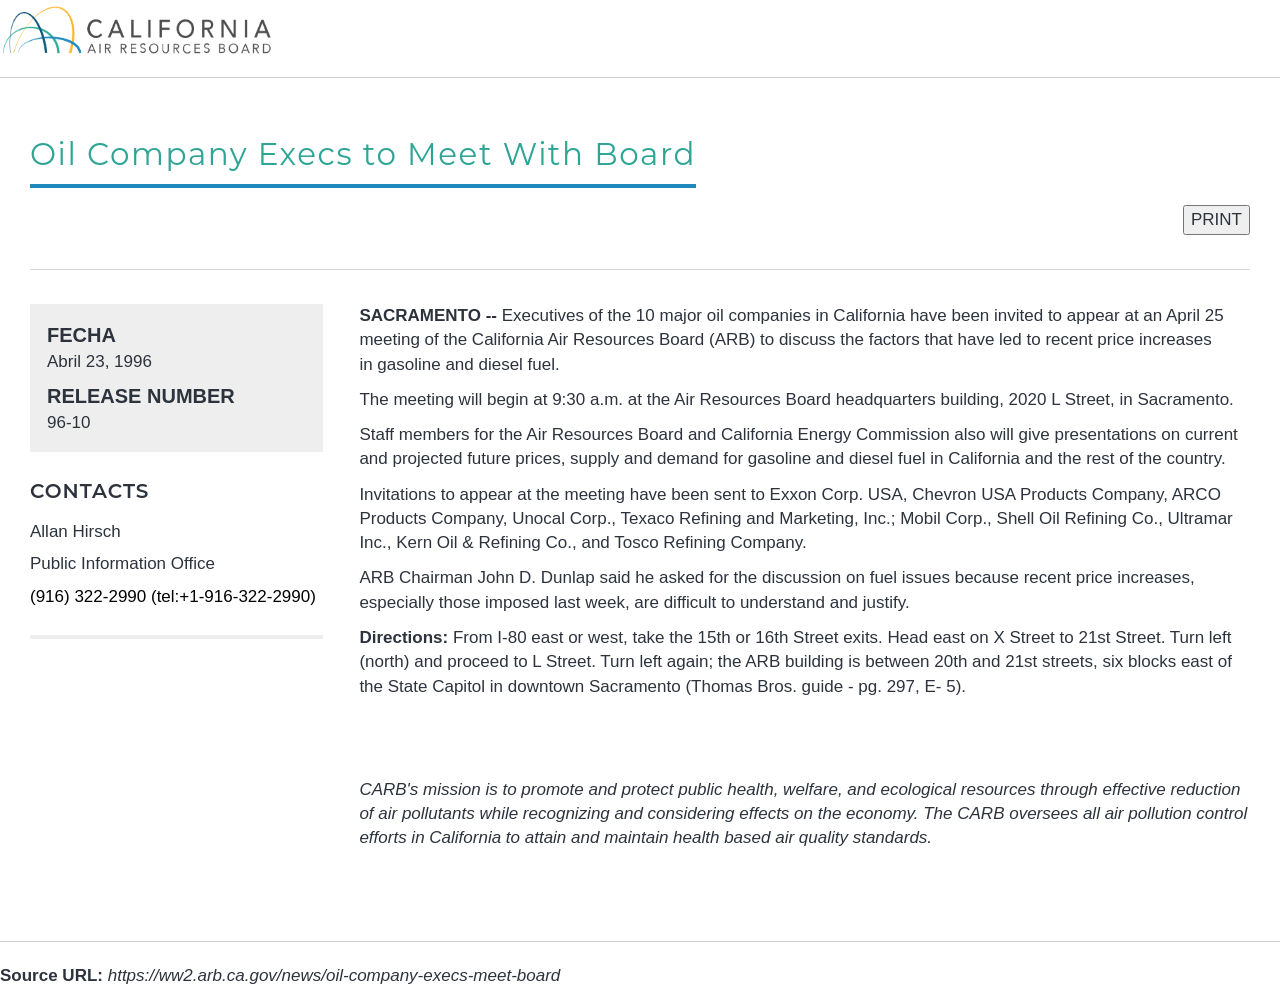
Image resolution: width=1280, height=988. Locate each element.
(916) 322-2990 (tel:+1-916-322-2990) (173, 596)
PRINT (1216, 219)
